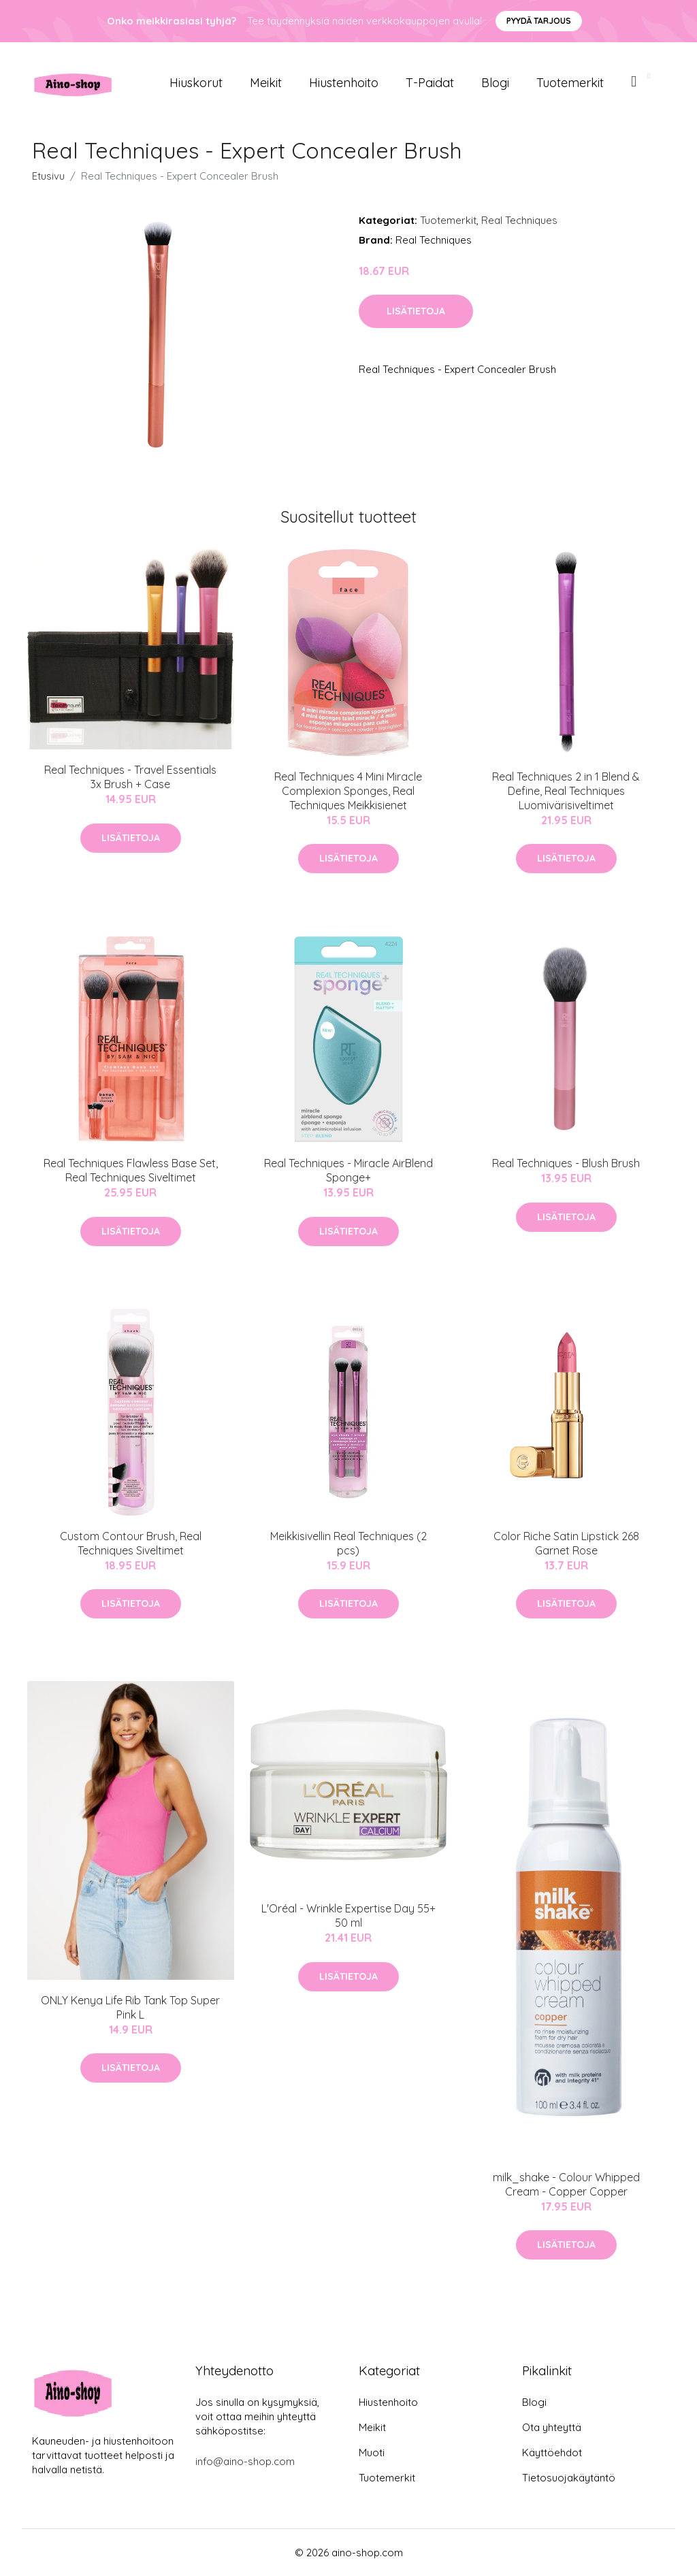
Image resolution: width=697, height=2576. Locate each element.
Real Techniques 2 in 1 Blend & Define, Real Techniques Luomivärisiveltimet (566, 791)
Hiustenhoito (343, 83)
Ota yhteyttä (551, 2427)
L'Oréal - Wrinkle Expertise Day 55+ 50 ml (348, 1915)
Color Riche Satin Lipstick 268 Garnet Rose (566, 1543)
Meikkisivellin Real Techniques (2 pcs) (348, 1543)
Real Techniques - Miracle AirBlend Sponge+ (348, 1170)
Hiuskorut (196, 83)
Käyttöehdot (552, 2452)
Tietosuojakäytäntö (568, 2477)
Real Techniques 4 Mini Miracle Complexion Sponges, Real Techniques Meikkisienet (348, 791)
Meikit (266, 83)
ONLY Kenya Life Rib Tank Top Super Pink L (130, 2007)
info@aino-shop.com (245, 2461)
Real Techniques (519, 220)
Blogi (495, 83)
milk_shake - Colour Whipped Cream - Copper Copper (566, 2184)
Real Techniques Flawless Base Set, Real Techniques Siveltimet (131, 1170)
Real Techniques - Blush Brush (566, 1163)
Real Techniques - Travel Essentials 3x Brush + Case (130, 777)
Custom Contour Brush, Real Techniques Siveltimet (130, 1543)
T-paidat (430, 83)
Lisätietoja (416, 311)
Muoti (372, 2452)
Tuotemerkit (570, 83)
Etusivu (48, 175)
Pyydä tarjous (538, 21)
